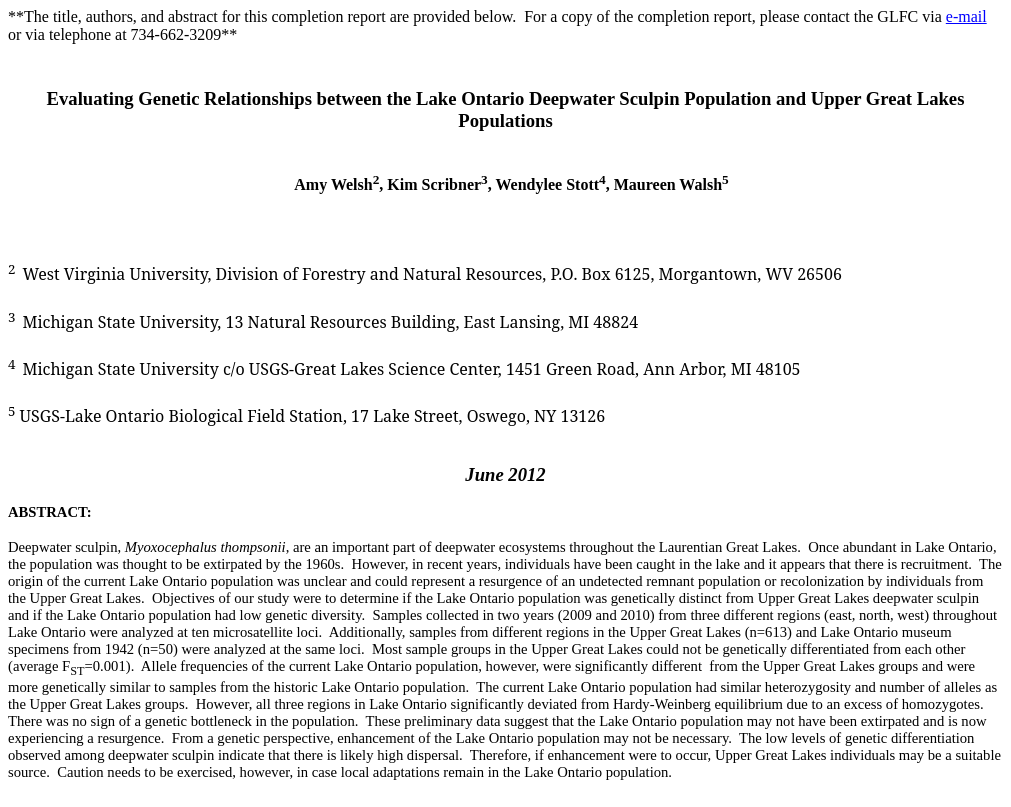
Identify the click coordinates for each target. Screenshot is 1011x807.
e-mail (966, 16)
